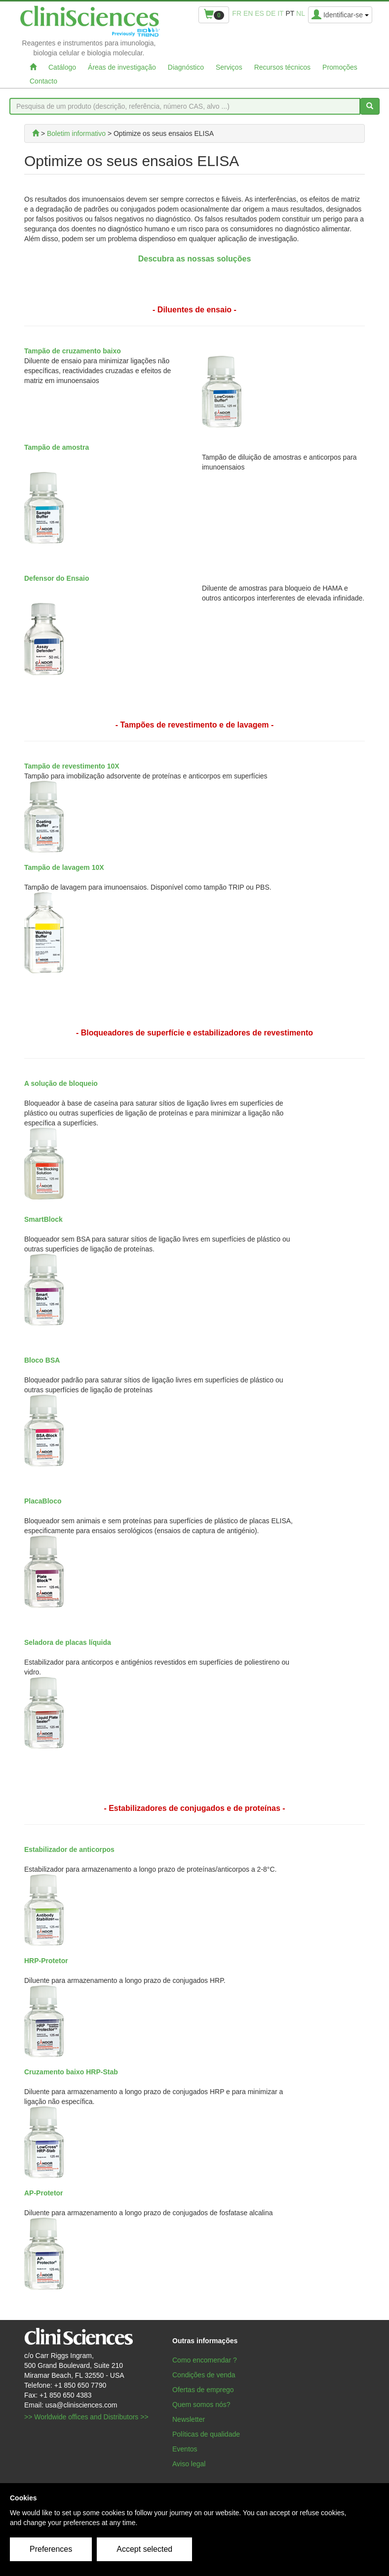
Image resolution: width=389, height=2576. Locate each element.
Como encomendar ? (204, 2360)
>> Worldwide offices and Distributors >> (86, 2417)
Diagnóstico (186, 67)
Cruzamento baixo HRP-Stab (71, 2072)
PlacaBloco (42, 1501)
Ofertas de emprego (203, 2390)
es (259, 13)
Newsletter (188, 2419)
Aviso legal (188, 2464)
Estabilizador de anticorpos (69, 1849)
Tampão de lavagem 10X (64, 867)
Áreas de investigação (122, 67)
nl (300, 13)
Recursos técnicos (282, 67)
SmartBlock (43, 1219)
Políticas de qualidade (206, 2434)
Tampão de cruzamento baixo (72, 351)
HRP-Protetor (46, 1961)
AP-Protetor (43, 2193)
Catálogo (62, 67)
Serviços (229, 67)
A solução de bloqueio (61, 1083)
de (270, 13)
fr (236, 13)
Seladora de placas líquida (67, 1642)
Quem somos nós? (201, 2404)
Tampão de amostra (56, 447)
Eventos (184, 2449)
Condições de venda (203, 2375)
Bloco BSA (42, 1360)
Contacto (43, 81)
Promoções (339, 67)
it (280, 13)
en (248, 13)
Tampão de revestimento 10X (71, 766)
